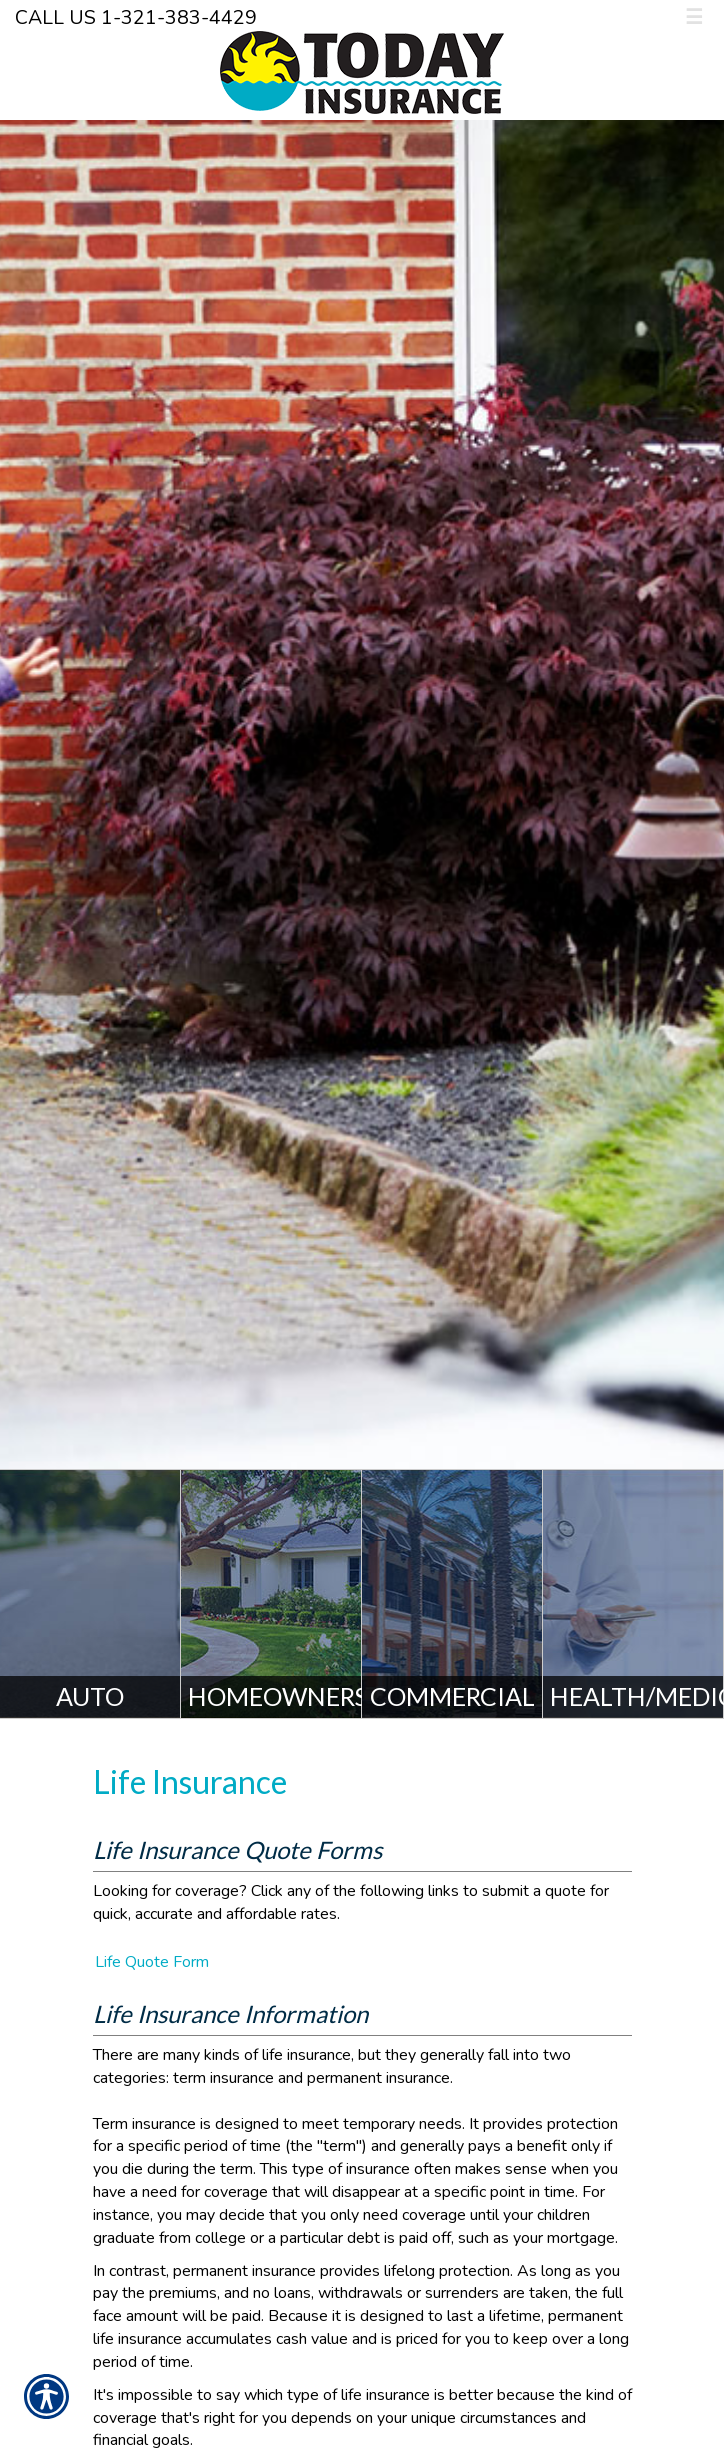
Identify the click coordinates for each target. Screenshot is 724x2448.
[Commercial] (452, 1594)
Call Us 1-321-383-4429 (136, 17)
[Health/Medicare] (633, 1594)
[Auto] (90, 1594)
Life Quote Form (152, 1962)
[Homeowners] (271, 1594)
